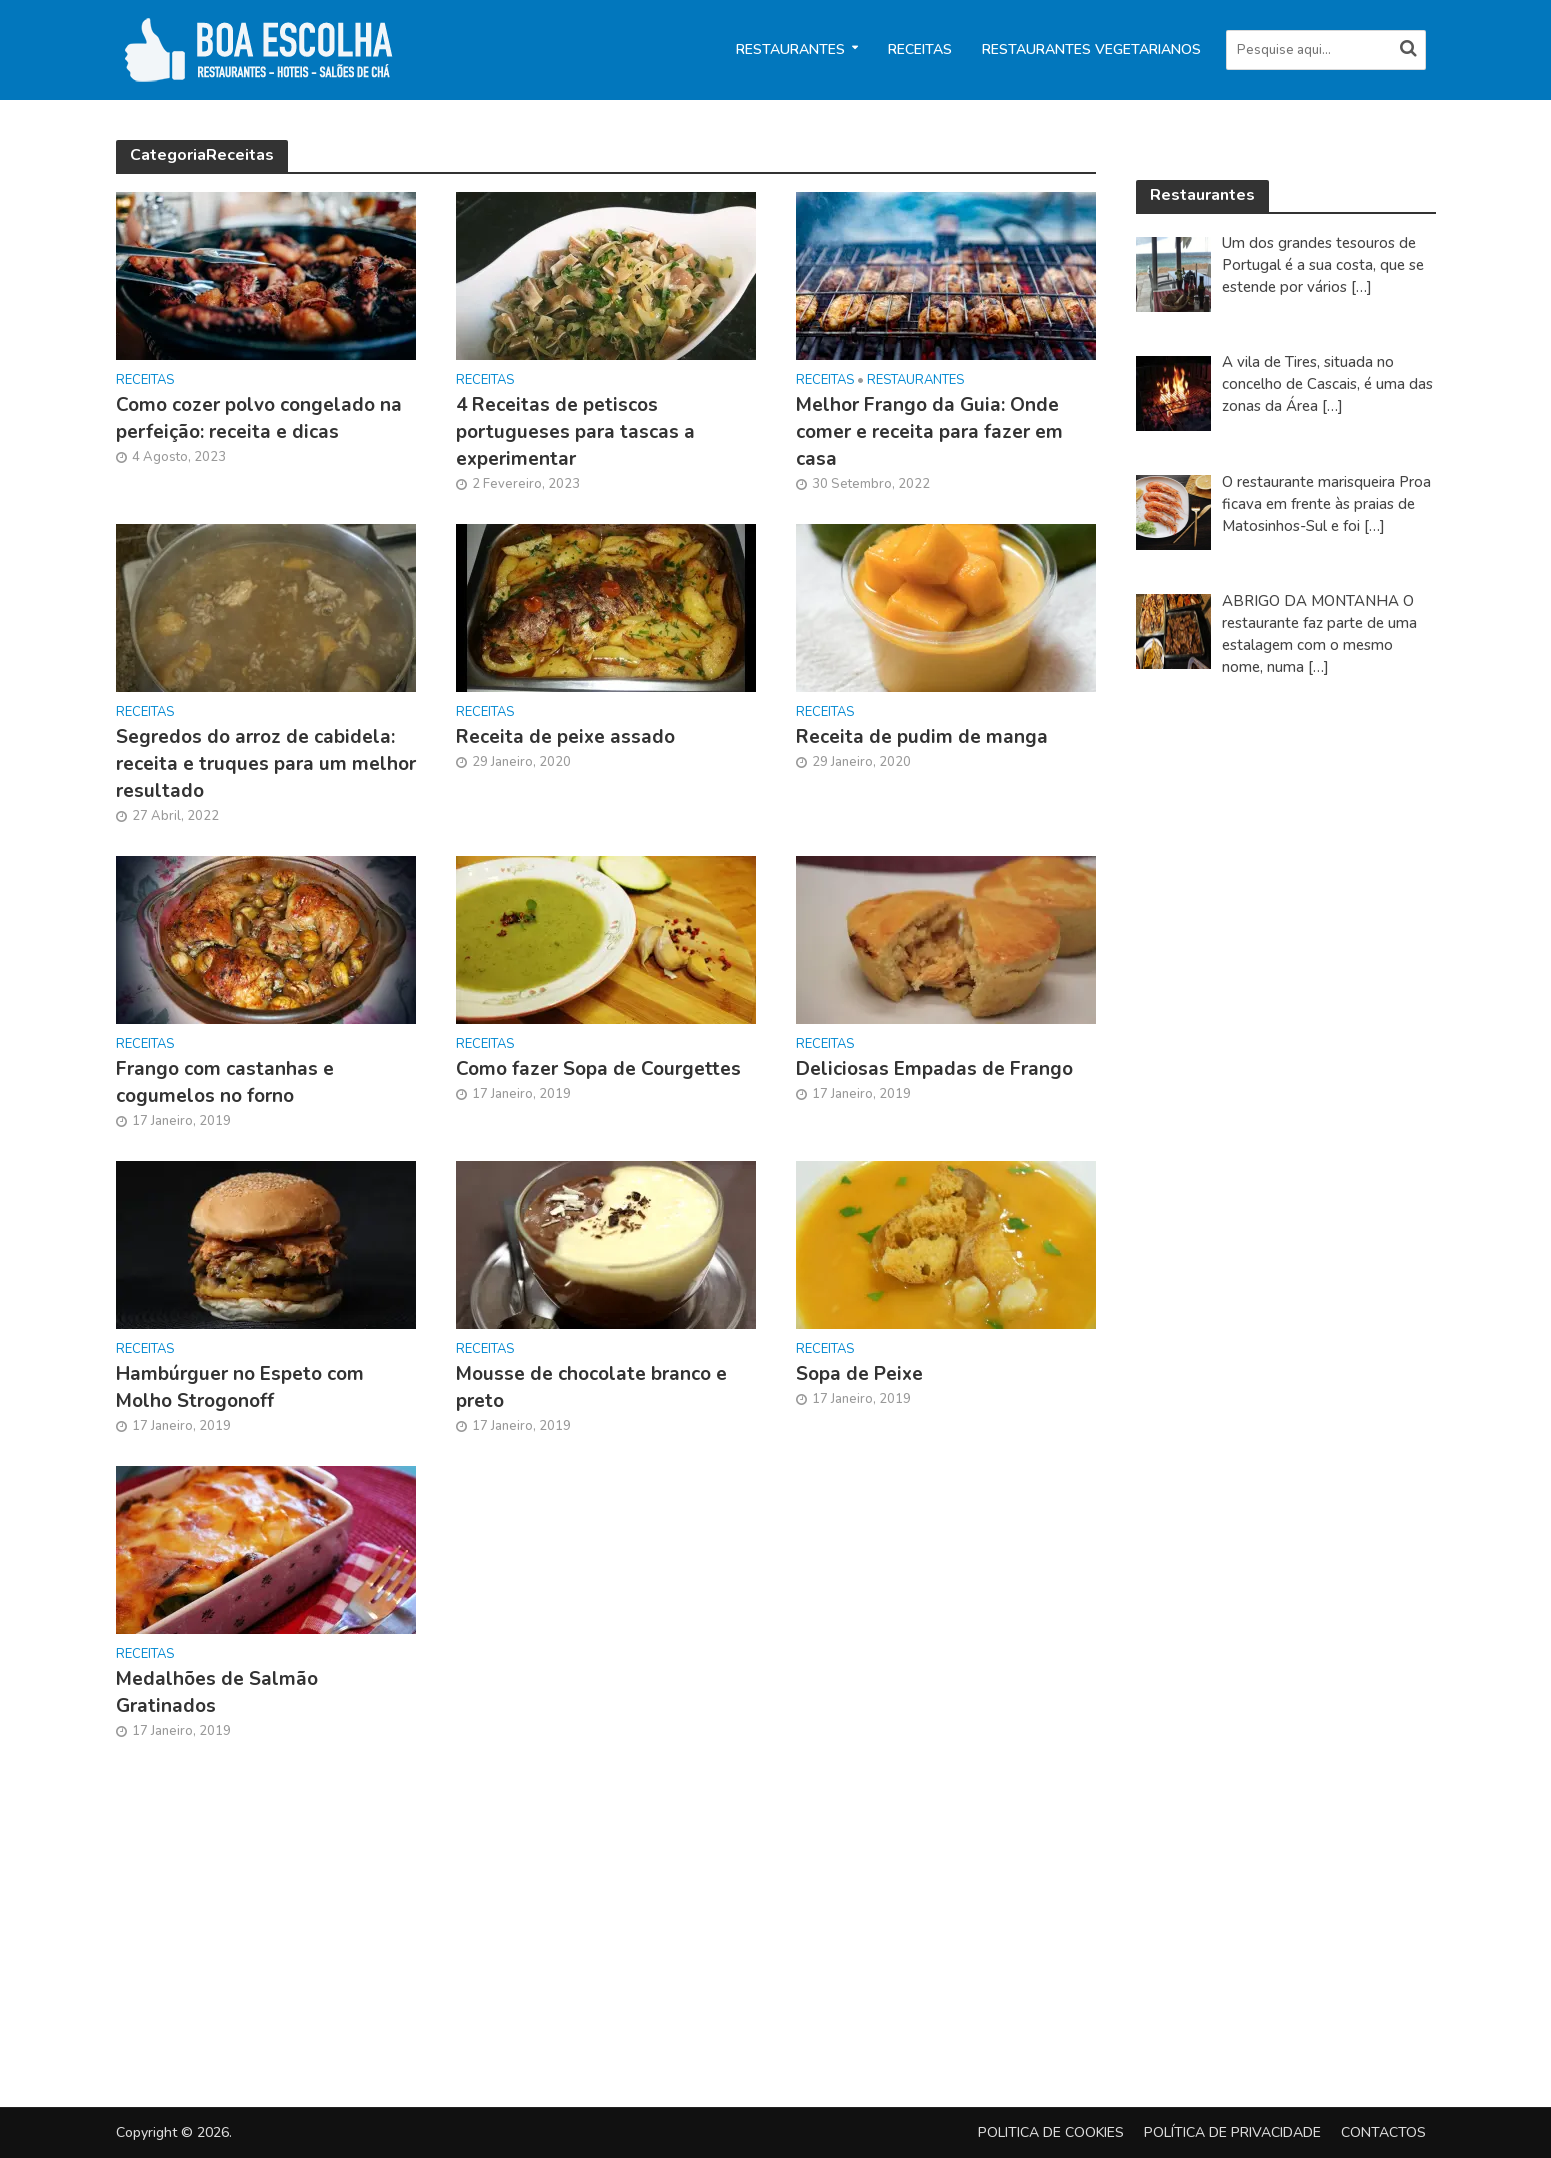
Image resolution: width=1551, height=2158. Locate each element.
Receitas (920, 49)
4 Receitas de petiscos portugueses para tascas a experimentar (575, 432)
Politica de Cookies (1051, 2132)
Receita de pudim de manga (922, 737)
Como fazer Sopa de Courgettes (598, 1069)
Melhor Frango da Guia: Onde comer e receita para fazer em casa (929, 432)
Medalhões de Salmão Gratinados (217, 1692)
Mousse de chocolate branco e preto (591, 1387)
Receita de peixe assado (565, 737)
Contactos (1383, 2132)
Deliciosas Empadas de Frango (934, 1069)
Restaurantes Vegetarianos (1091, 49)
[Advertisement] (1286, 1027)
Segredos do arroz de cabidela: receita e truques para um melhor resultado (266, 764)
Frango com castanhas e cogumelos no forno (225, 1082)
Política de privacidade (1232, 2132)
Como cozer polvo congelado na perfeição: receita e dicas (259, 418)
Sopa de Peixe (859, 1374)
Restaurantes (790, 49)
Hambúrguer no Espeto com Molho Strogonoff (240, 1387)
